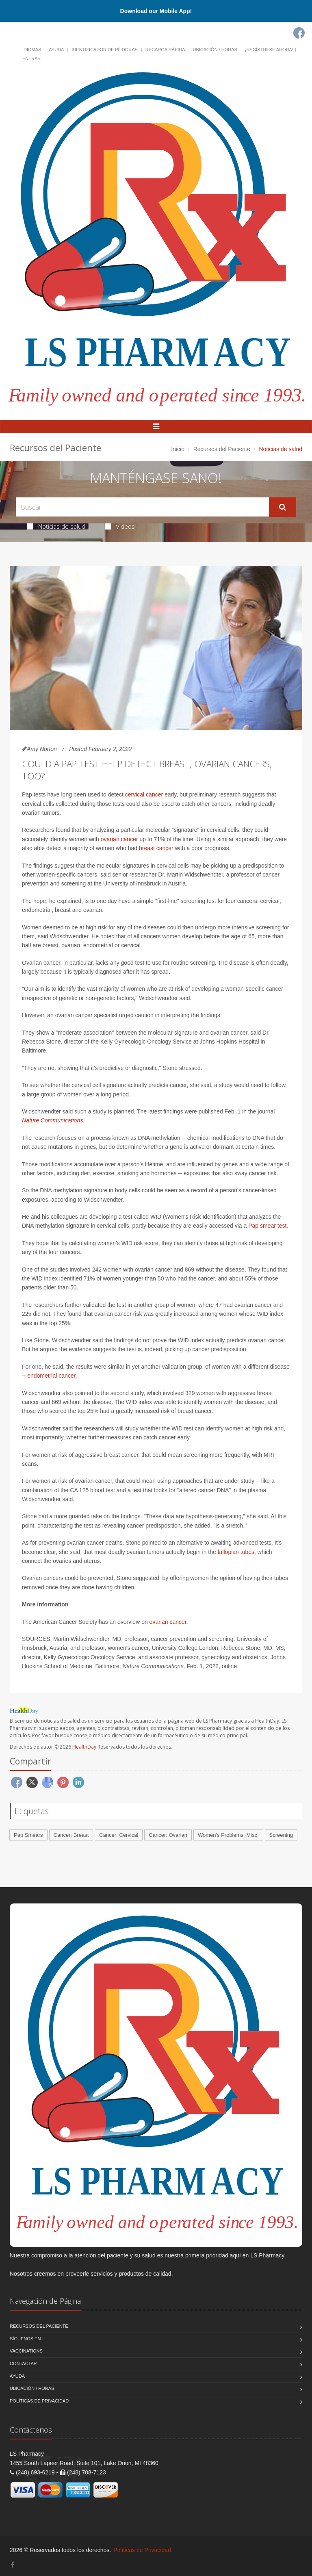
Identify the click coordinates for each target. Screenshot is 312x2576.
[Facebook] (299, 33)
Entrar (31, 58)
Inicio (177, 449)
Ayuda (56, 49)
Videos (120, 526)
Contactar (23, 2363)
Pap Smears (28, 1835)
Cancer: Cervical (118, 1835)
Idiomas (31, 49)
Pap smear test (267, 1225)
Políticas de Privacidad (39, 2400)
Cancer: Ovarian (168, 1835)
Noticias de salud (56, 526)
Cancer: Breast (71, 1835)
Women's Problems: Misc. (228, 1835)
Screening (281, 1835)
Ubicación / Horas (215, 49)
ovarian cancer (119, 839)
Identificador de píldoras (105, 49)
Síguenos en (25, 2338)
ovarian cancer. (169, 1622)
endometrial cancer (51, 1375)
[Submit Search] (282, 507)
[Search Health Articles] (142, 507)
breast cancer (156, 848)
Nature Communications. (53, 1120)
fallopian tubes (236, 1552)
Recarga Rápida (165, 49)
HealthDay (84, 1746)
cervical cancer (144, 794)
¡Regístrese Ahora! (269, 49)
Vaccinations (26, 2350)
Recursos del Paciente (221, 449)
